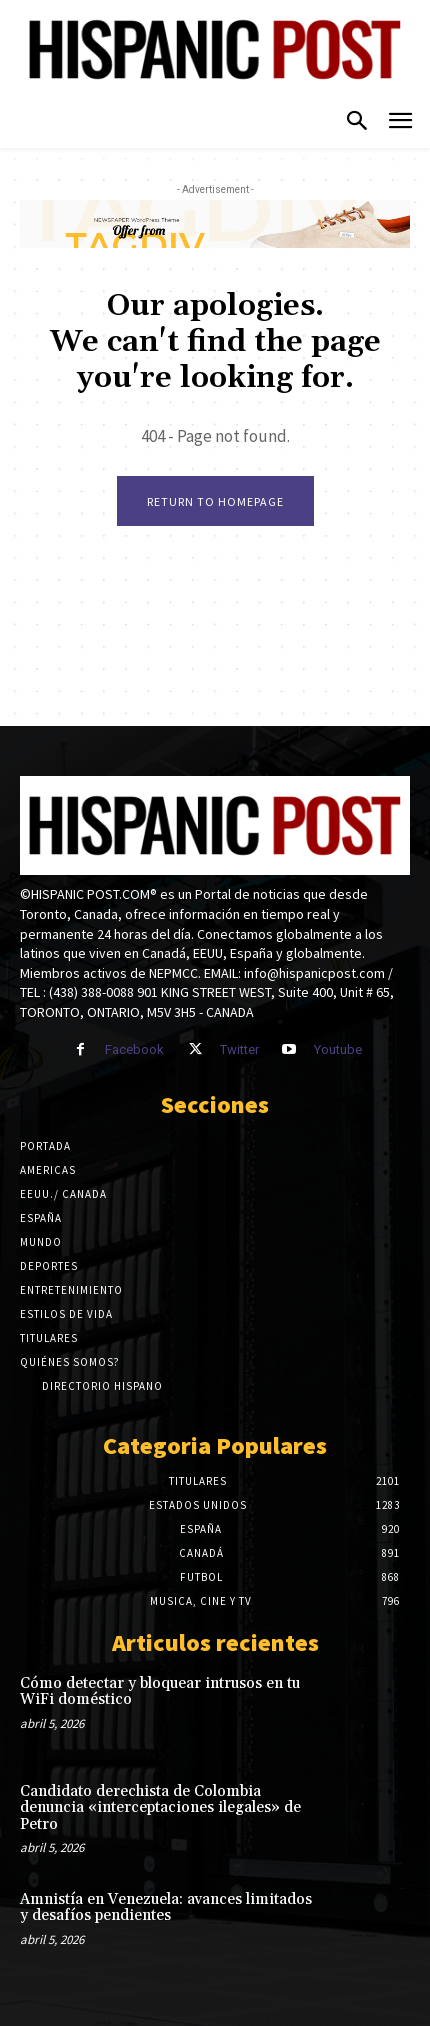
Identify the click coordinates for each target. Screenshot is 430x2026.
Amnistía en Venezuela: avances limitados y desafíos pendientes (166, 1908)
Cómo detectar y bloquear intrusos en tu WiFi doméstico (160, 1692)
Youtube (338, 1049)
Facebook (134, 1049)
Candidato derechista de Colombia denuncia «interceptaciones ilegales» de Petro (160, 1808)
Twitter (239, 1049)
